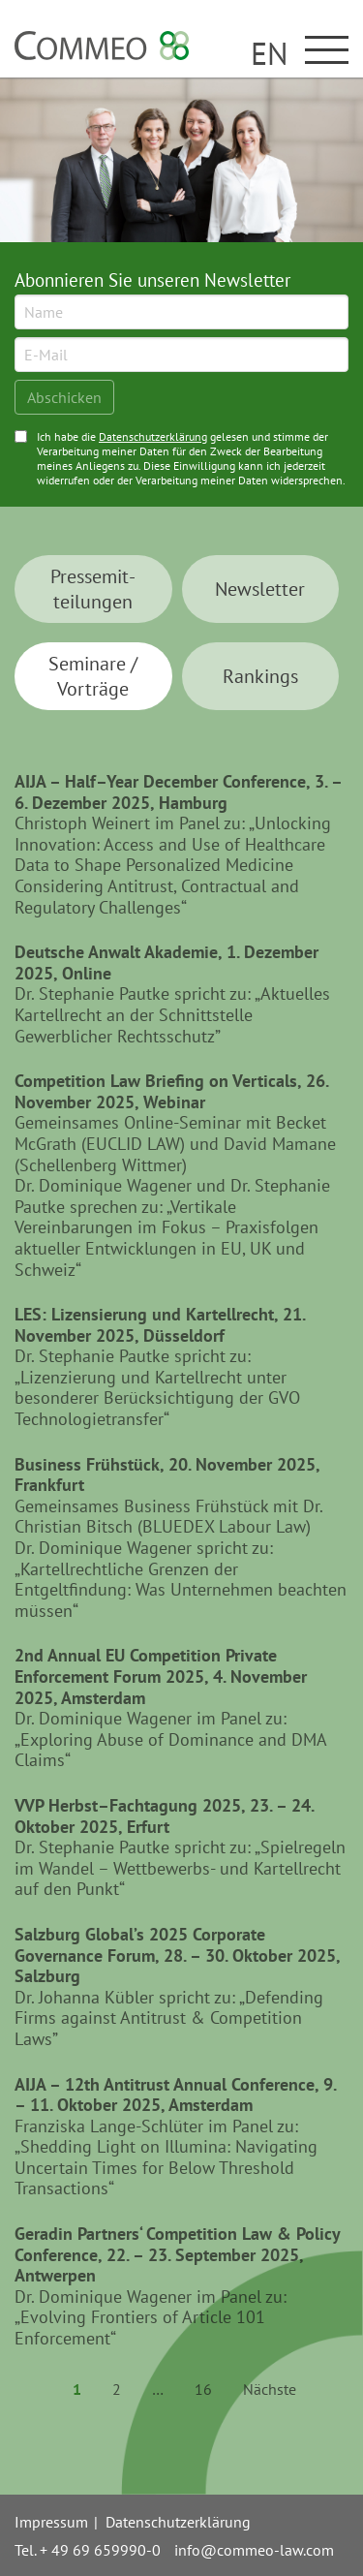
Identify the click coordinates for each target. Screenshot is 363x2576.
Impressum (51, 2521)
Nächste (269, 2389)
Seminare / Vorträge (92, 676)
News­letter (260, 589)
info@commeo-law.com (254, 2550)
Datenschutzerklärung (153, 436)
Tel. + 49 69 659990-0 (88, 2550)
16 (203, 2389)
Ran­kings (260, 676)
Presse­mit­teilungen (93, 589)
